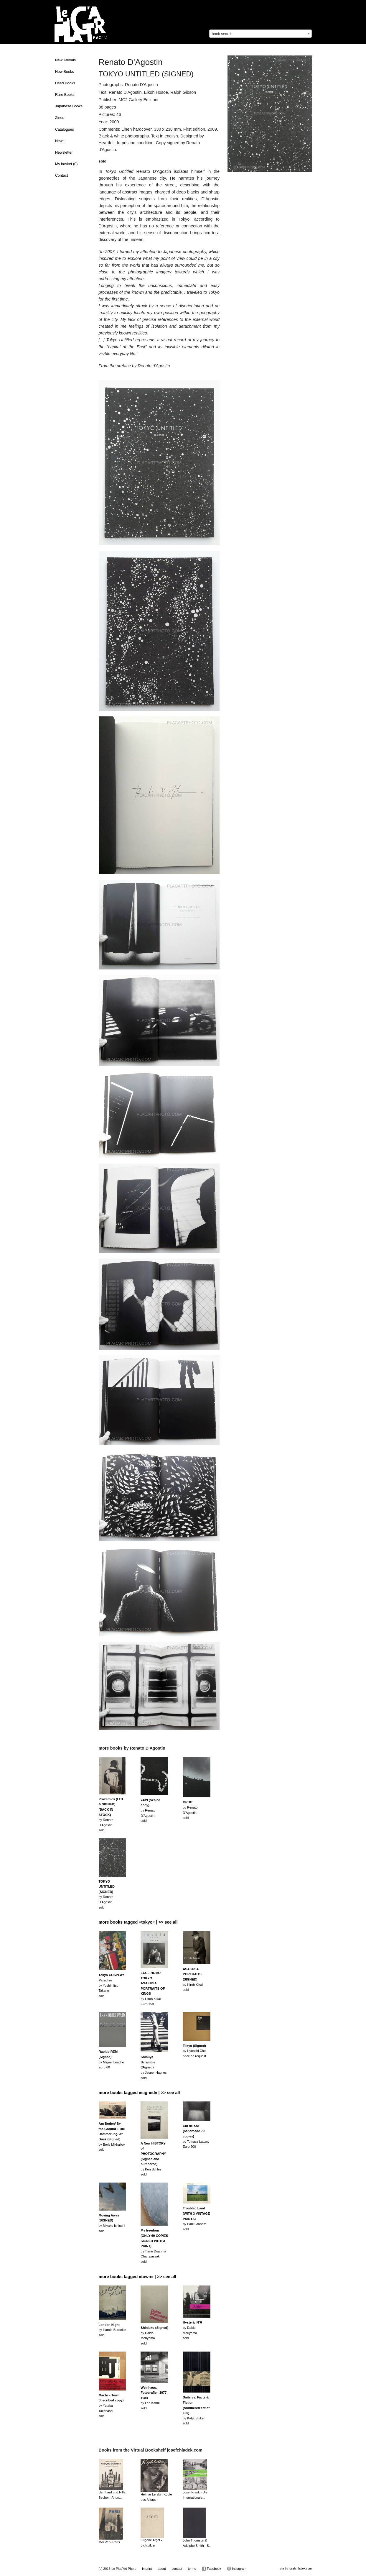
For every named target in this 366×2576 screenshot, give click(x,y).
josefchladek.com (300, 2568)
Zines (59, 118)
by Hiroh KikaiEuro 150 (153, 1988)
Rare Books (65, 95)
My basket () (66, 164)
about (162, 2568)
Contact (61, 175)
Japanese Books (69, 106)
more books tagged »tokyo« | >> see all (138, 1922)
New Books (64, 72)
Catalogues (64, 129)
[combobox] (260, 33)
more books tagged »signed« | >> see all (139, 2092)
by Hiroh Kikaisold (193, 1979)
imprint (147, 2568)
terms (192, 2568)
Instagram (236, 2569)
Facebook (211, 2569)
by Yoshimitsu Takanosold (111, 1985)
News (60, 141)
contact (177, 2568)
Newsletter (64, 152)
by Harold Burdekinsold (112, 2330)
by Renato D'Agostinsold (111, 1814)
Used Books (65, 83)
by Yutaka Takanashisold (111, 2405)
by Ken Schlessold (153, 2159)
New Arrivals (65, 60)
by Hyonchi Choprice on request (194, 2051)
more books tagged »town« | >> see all (137, 2276)
